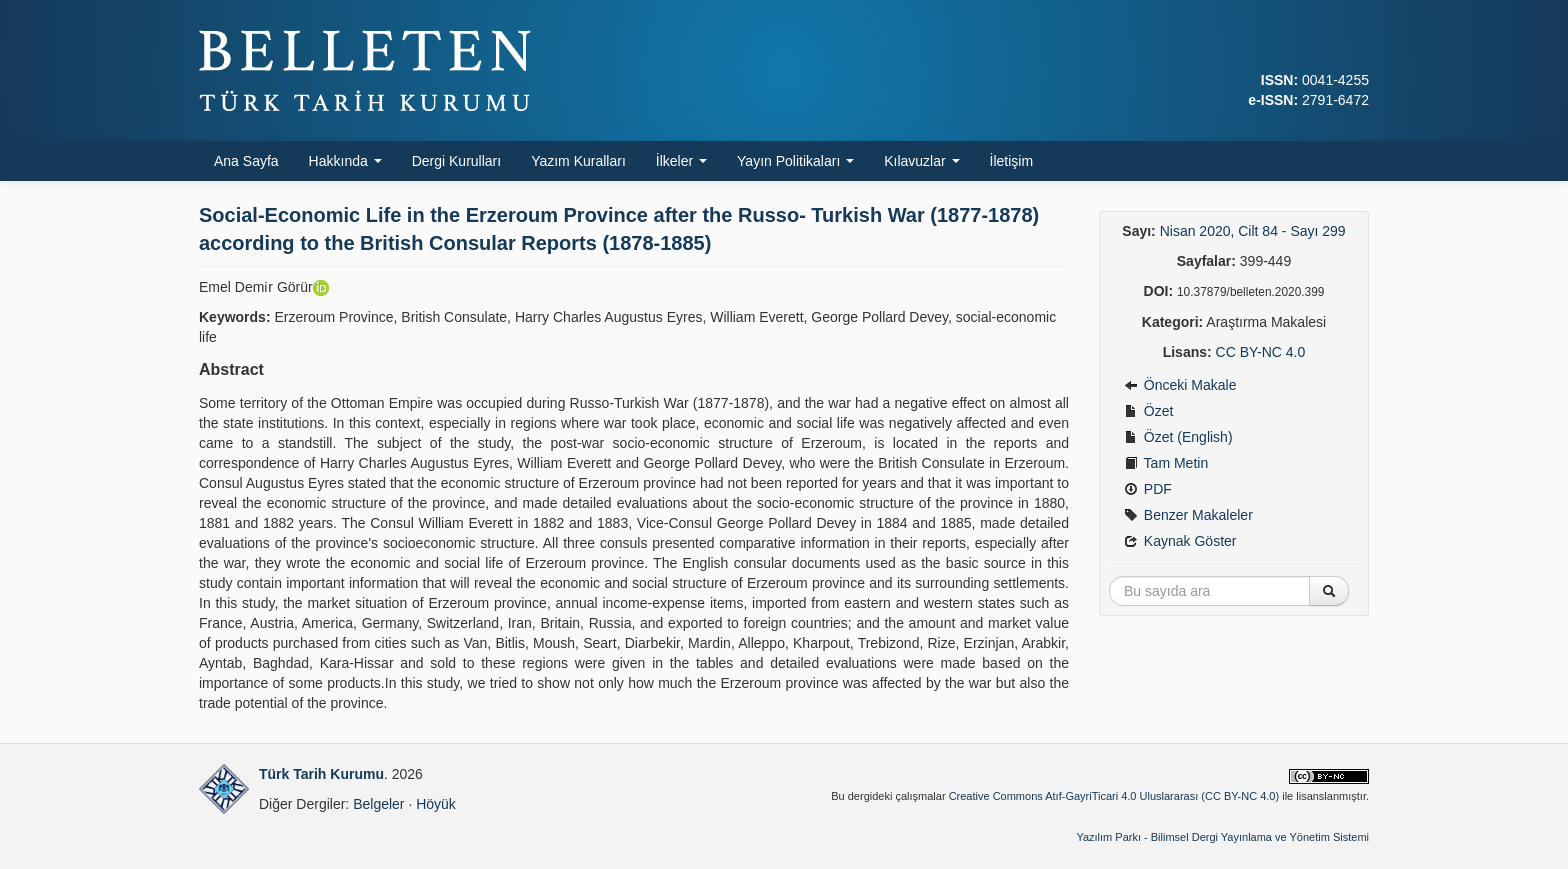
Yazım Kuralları (578, 161)
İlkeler (681, 161)
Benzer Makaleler (1188, 515)
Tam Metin (1166, 463)
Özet (1148, 411)
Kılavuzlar (921, 161)
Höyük (436, 804)
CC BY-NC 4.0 (1261, 352)
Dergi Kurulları (456, 161)
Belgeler (378, 804)
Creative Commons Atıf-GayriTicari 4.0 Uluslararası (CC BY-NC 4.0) (1114, 796)
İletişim (1012, 161)
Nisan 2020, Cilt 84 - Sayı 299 (1253, 231)
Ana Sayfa (246, 161)
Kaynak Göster (1180, 541)
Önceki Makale (1180, 385)
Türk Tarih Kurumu (321, 774)
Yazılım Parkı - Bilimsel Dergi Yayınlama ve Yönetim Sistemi (1222, 837)
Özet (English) (1178, 437)
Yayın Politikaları (795, 161)
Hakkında (345, 161)
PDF (1148, 489)
